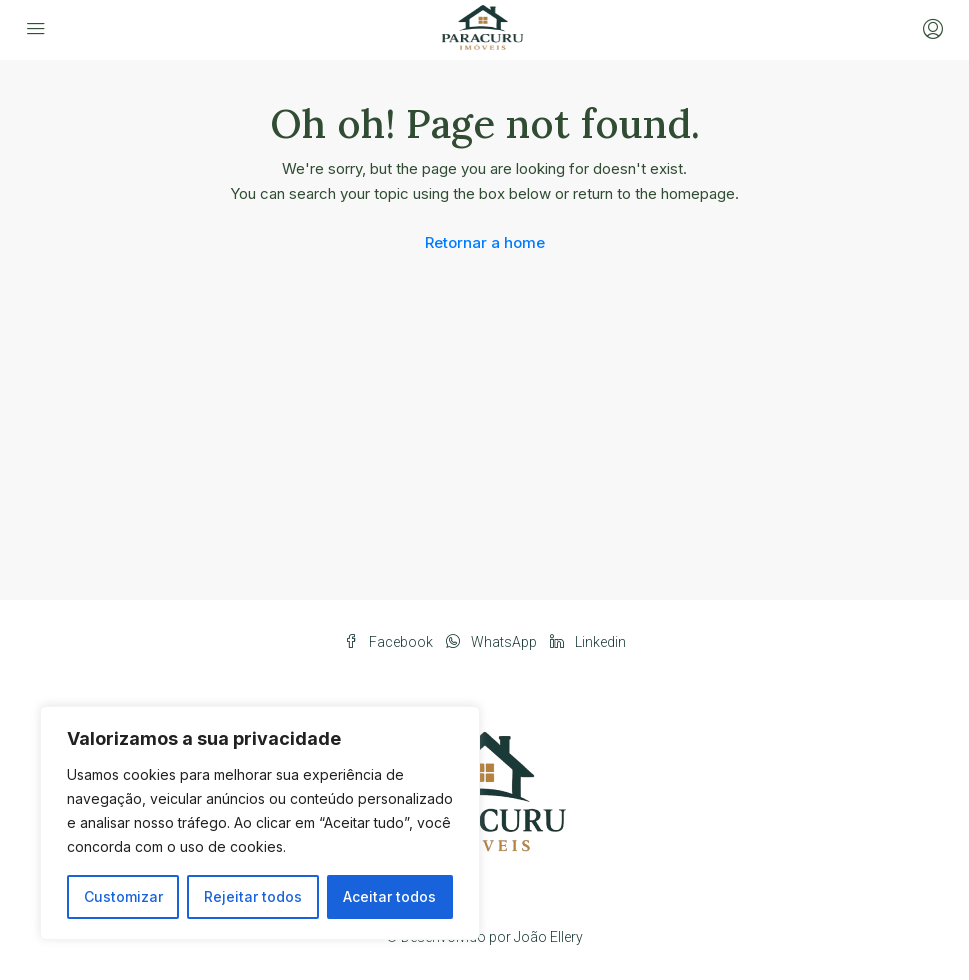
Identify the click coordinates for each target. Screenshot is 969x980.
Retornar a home (485, 242)
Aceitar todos (389, 896)
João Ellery (548, 937)
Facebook (390, 642)
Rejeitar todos (253, 896)
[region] (260, 823)
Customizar (123, 896)
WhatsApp (493, 642)
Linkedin (588, 642)
